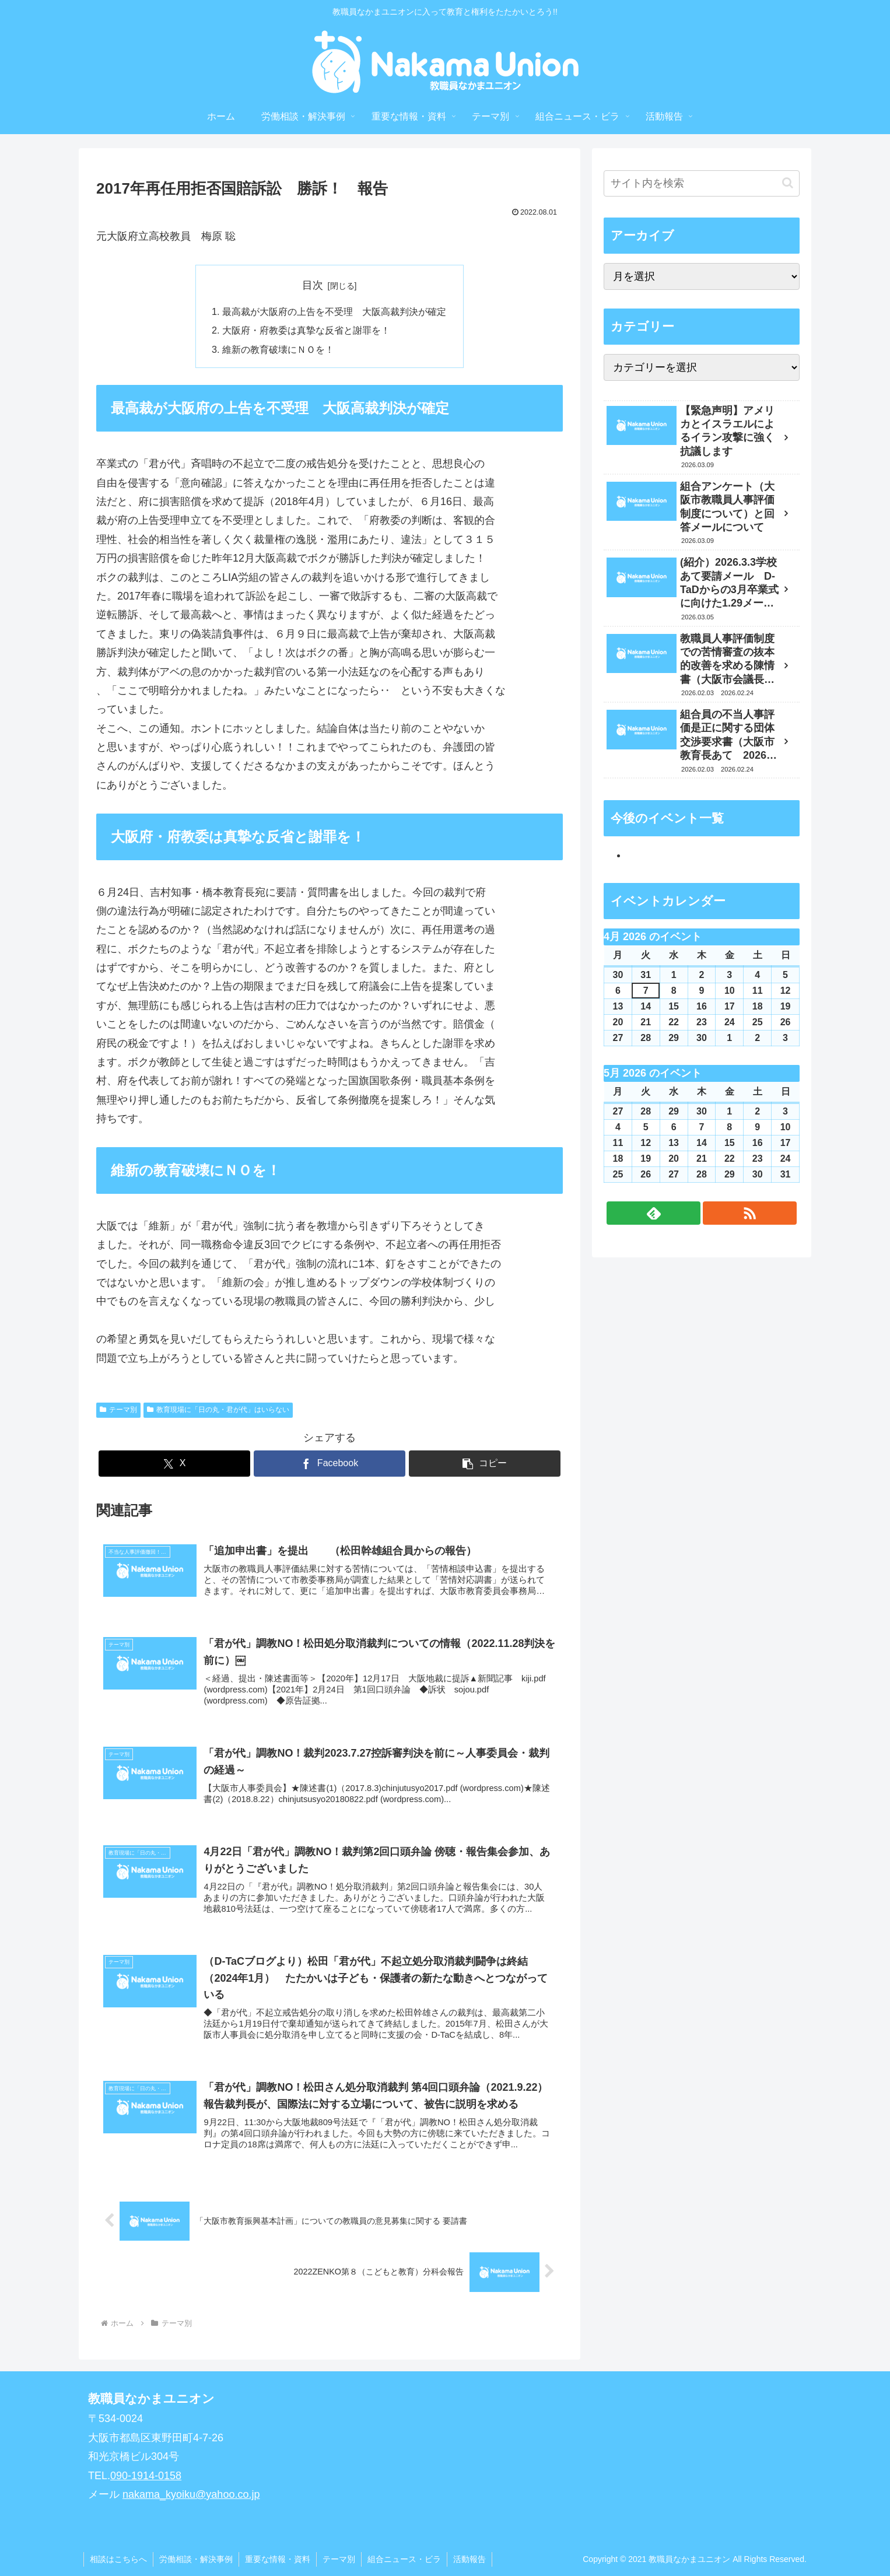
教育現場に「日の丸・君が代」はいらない (218, 1410)
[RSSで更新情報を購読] (750, 1213)
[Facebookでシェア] (329, 1463)
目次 (312, 285)
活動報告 (469, 2559)
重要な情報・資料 (277, 2559)
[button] (484, 1463)
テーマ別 (118, 1410)
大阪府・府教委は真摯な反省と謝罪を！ (306, 330)
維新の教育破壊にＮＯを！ (278, 349)
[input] (702, 183)
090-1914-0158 (145, 2476)
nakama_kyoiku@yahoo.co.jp (191, 2494)
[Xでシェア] (174, 1463)
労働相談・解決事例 (196, 2559)
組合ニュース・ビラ (404, 2559)
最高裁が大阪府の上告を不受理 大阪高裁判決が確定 (334, 311)
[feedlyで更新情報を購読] (653, 1213)
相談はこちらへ (118, 2559)
